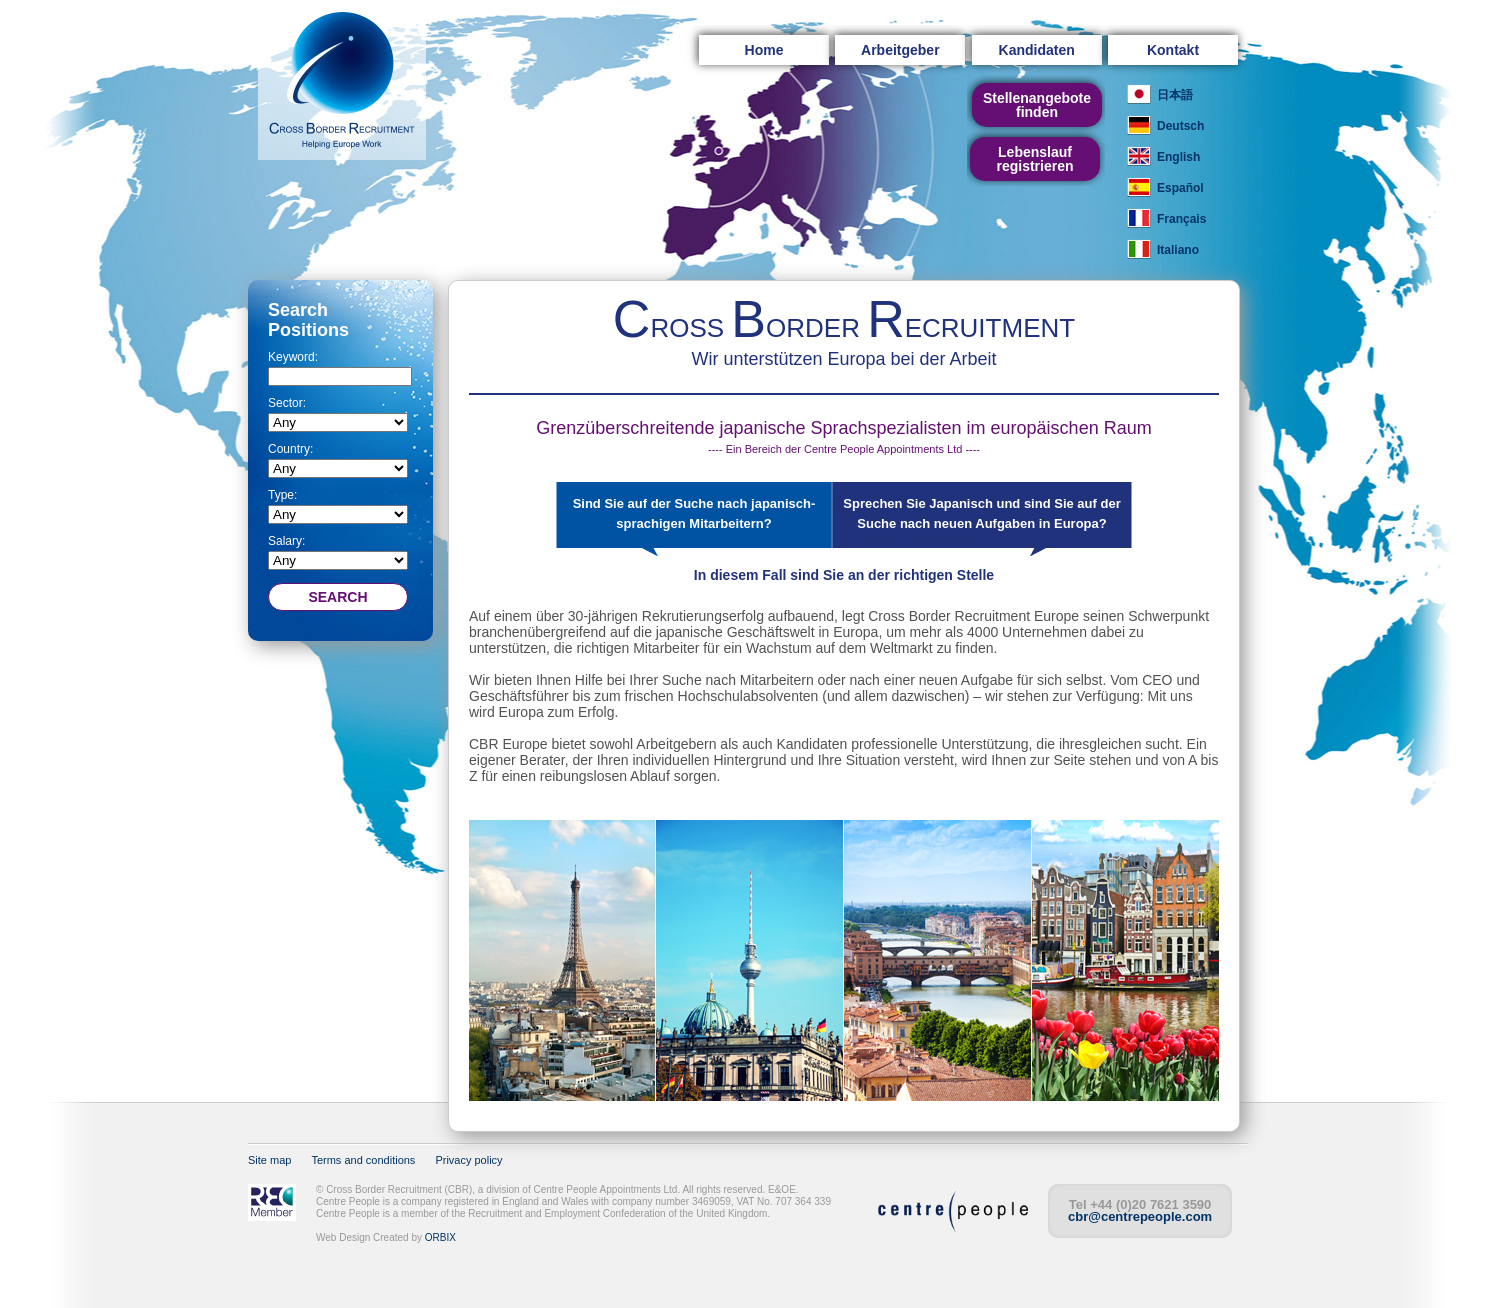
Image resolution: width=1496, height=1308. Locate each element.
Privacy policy (468, 1160)
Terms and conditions (363, 1160)
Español (1180, 188)
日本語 (1175, 95)
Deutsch (1180, 126)
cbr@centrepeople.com (1140, 1216)
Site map (269, 1160)
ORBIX (440, 1237)
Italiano (1178, 250)
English (1178, 157)
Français (1181, 219)
